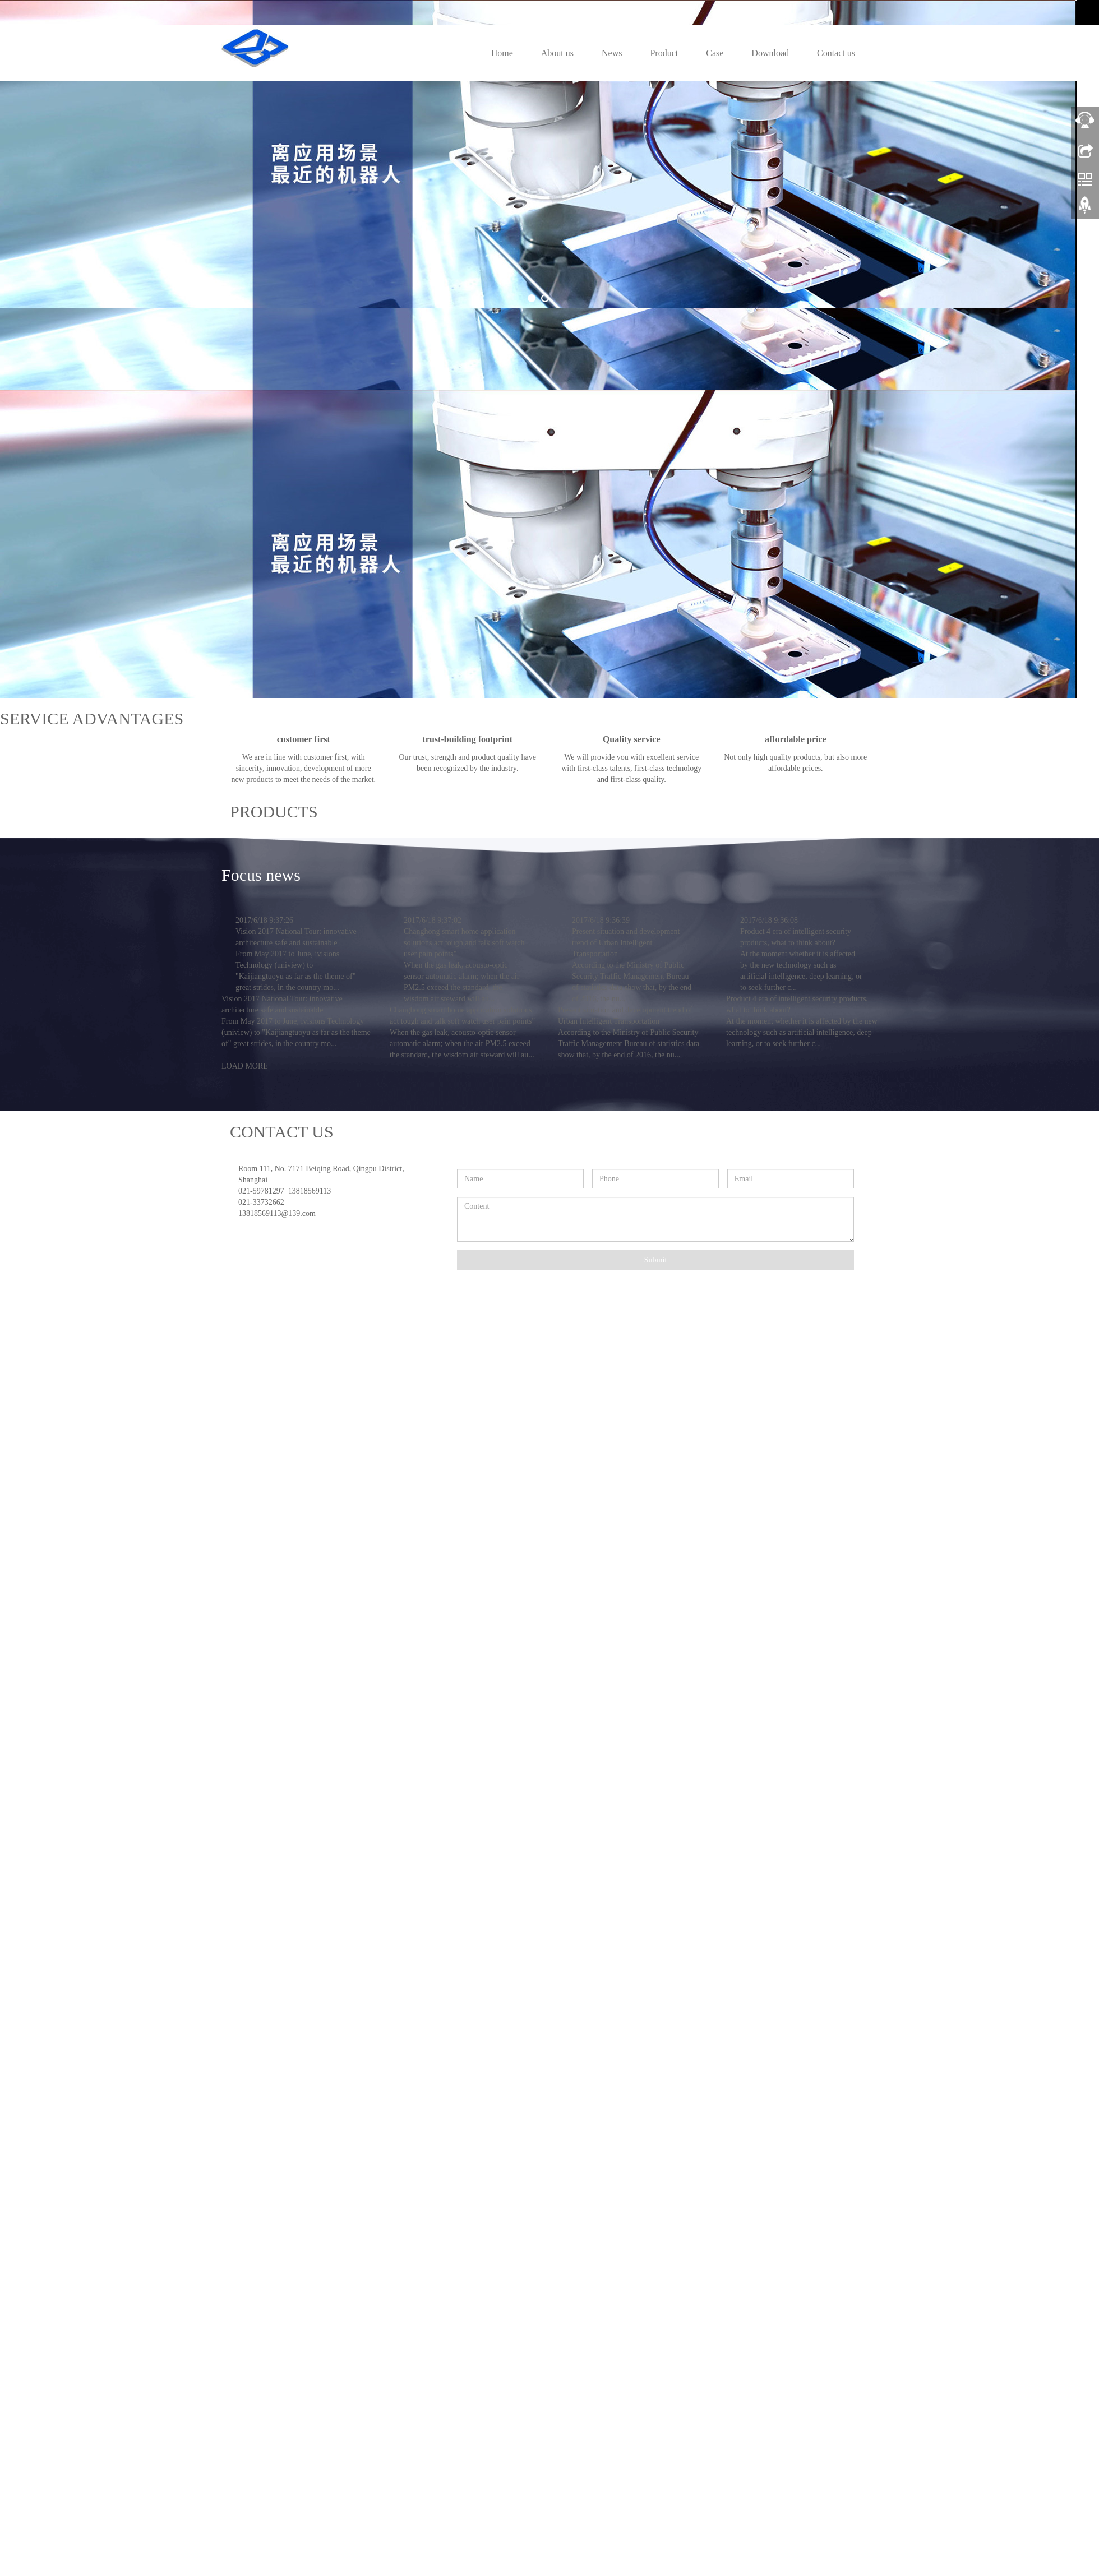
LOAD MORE (244, 1682)
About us (557, 53)
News (612, 53)
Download (770, 53)
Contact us (836, 53)
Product (664, 53)
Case (714, 53)
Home (502, 53)
